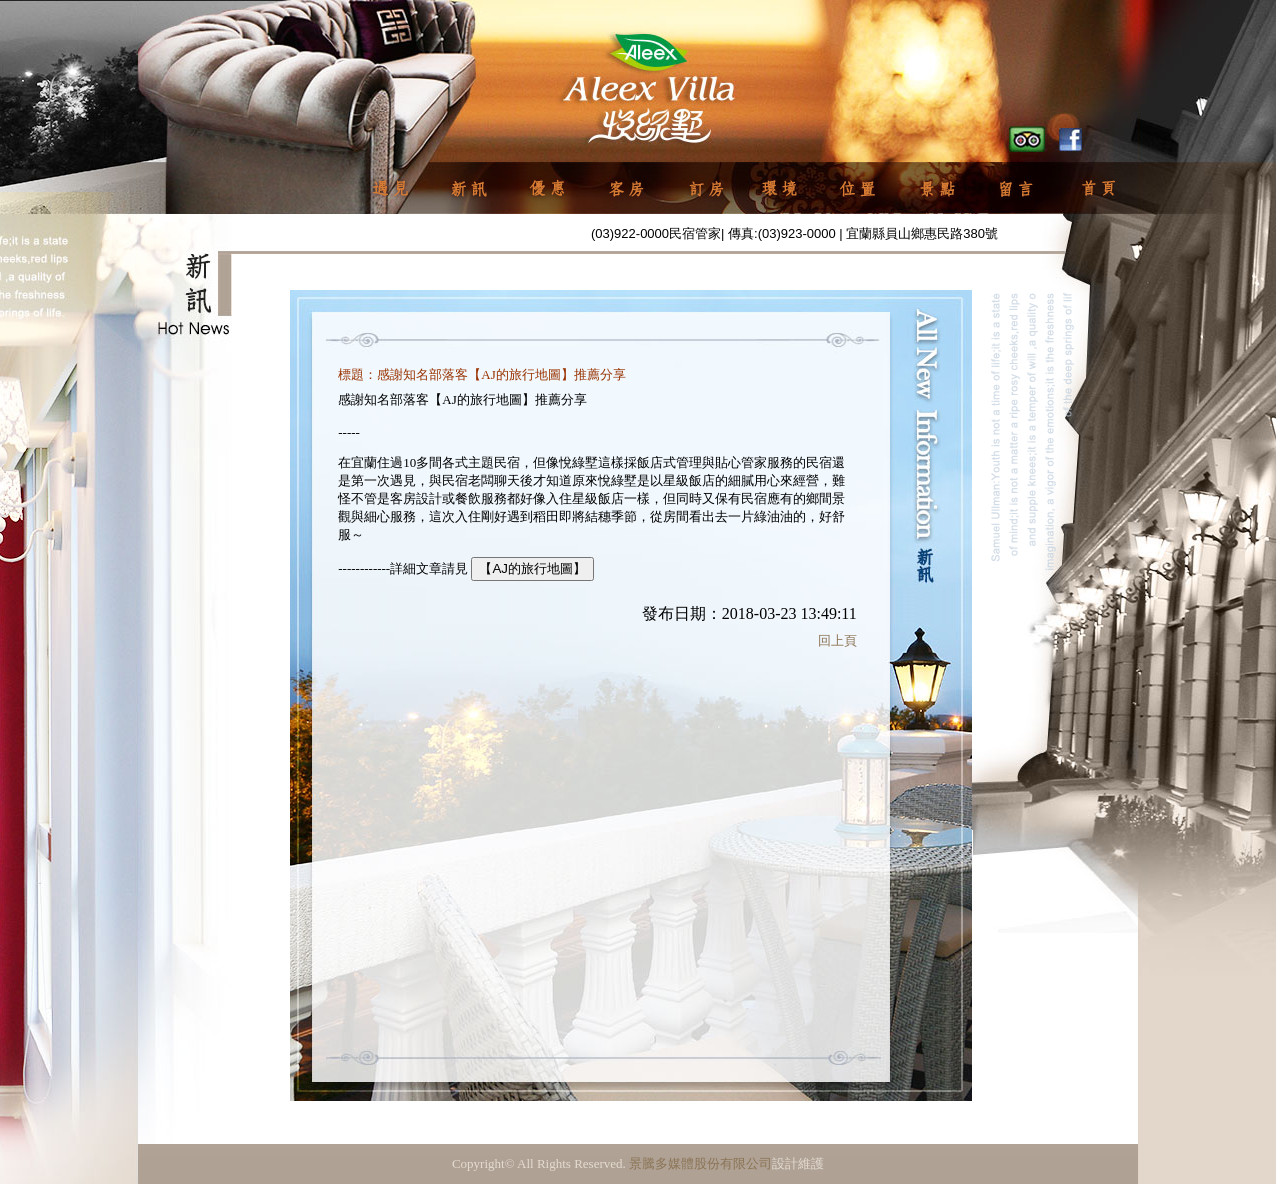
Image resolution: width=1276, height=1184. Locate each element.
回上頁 (837, 640)
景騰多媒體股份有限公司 (700, 1163)
